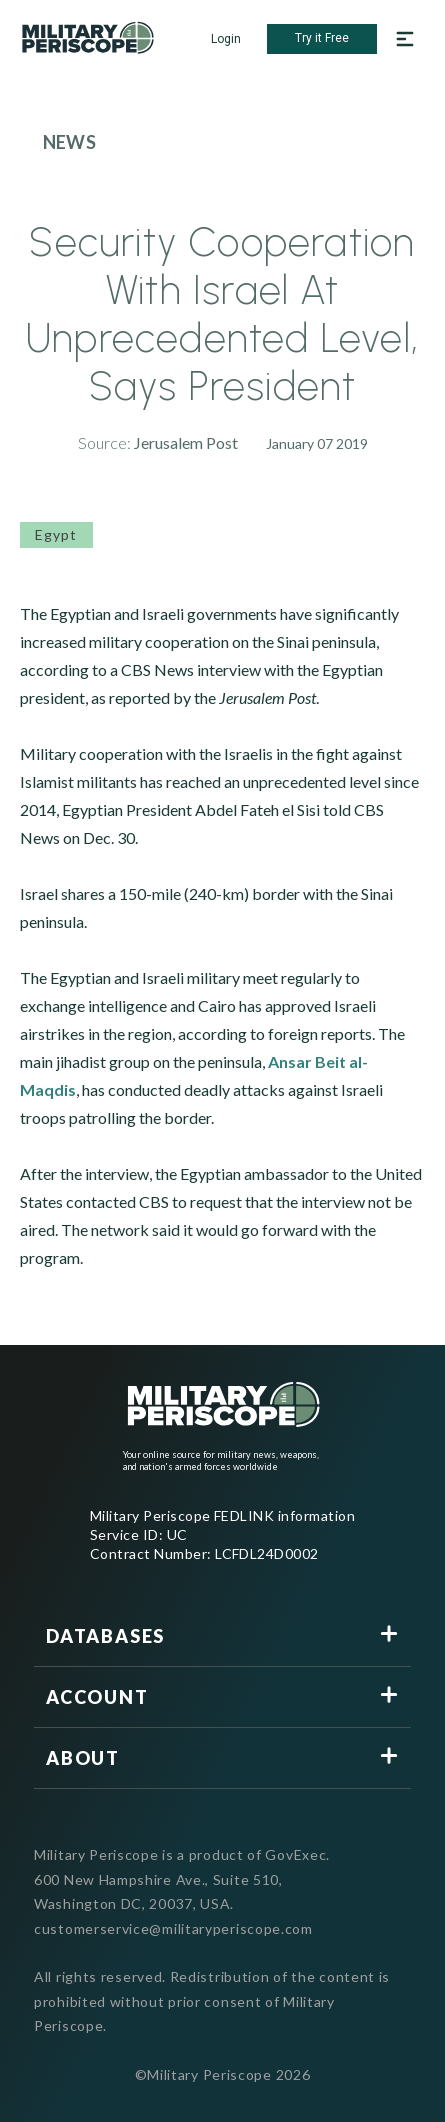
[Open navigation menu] (405, 39)
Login (226, 39)
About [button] (83, 1758)
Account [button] (97, 1697)
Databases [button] (105, 1636)
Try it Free (322, 38)
